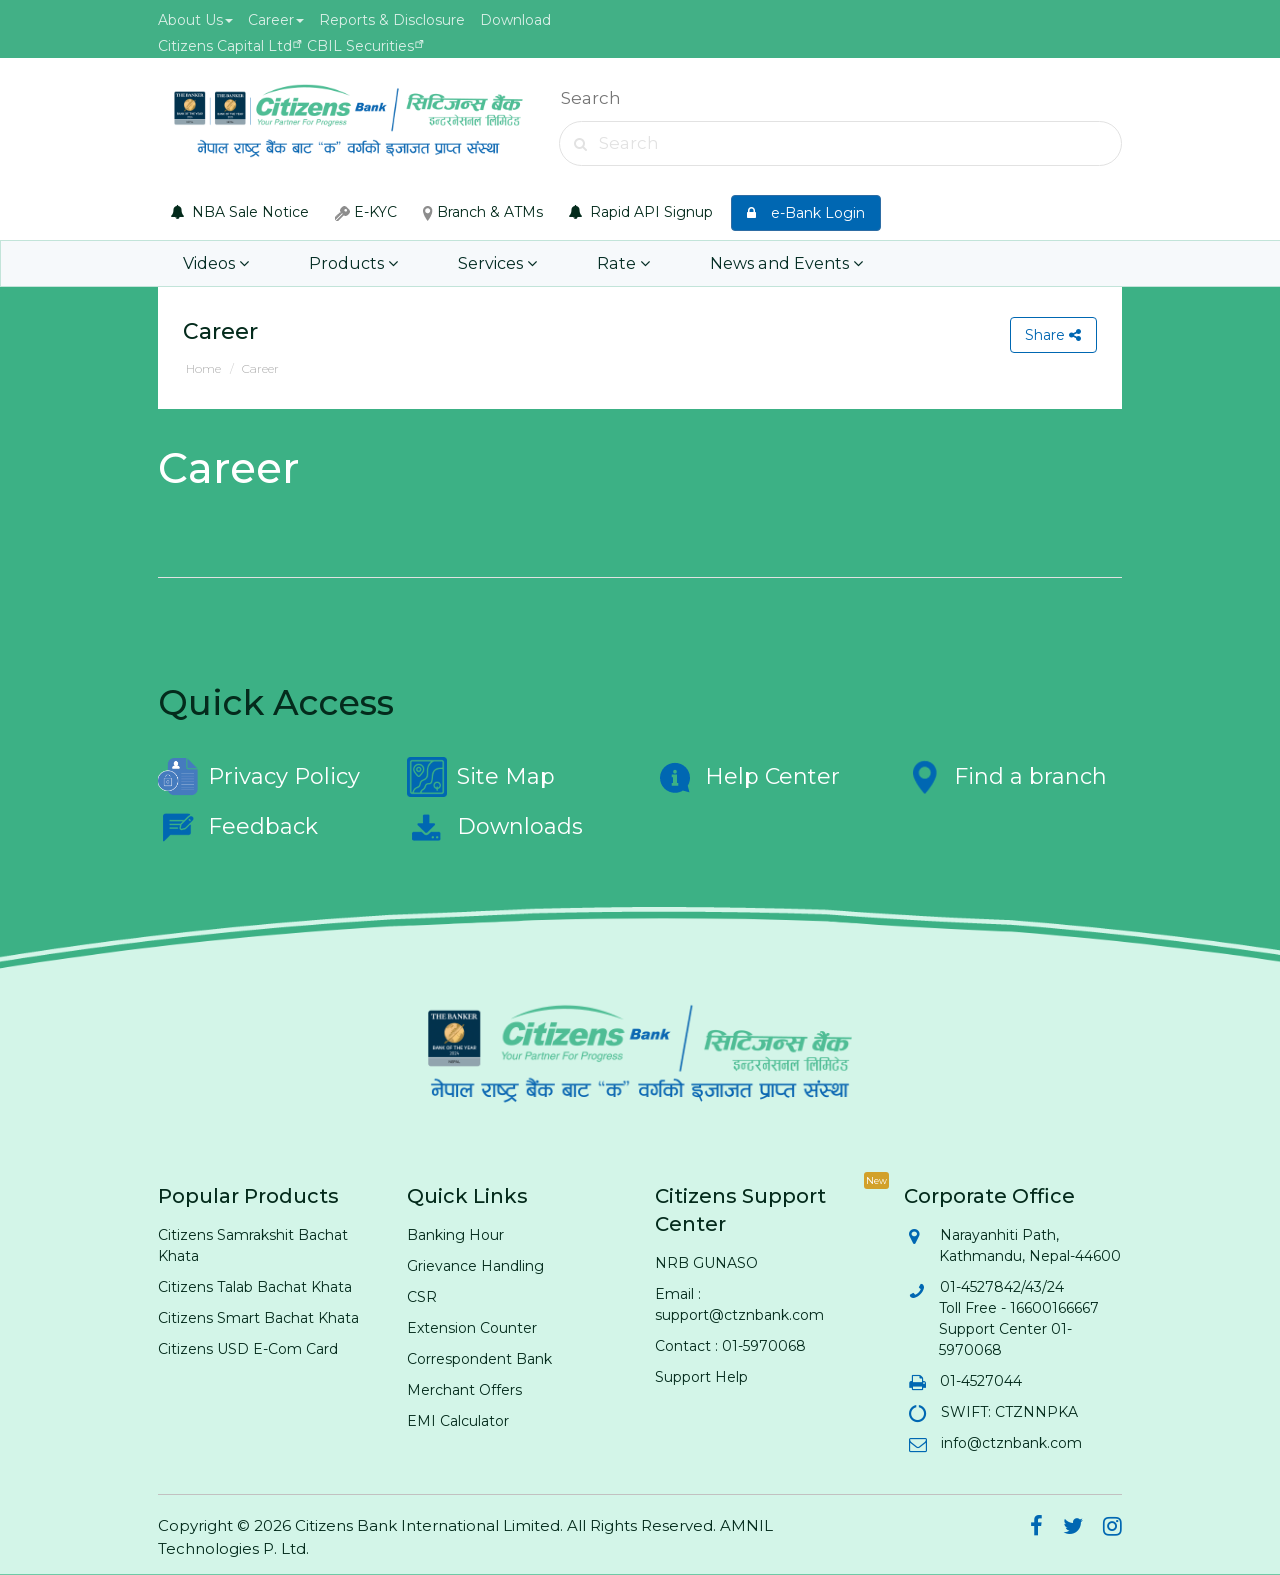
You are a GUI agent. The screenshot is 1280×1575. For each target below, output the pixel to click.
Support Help (701, 1377)
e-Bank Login (806, 213)
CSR (422, 1297)
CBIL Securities (360, 46)
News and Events (777, 263)
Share (1053, 335)
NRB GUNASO (706, 1263)
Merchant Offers (464, 1390)
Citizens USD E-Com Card (248, 1349)
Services (493, 263)
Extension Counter (472, 1328)
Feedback (238, 827)
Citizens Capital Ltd (225, 46)
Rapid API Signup (641, 212)
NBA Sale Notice (240, 212)
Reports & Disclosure (392, 20)
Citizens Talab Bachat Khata (255, 1287)
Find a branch (1005, 777)
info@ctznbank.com (1010, 1443)
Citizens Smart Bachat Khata (258, 1318)
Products (351, 263)
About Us (195, 20)
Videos (216, 263)
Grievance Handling (475, 1266)
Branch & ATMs (483, 212)
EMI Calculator (458, 1421)
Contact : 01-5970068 (730, 1346)
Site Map (481, 777)
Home (203, 368)
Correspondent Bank (479, 1359)
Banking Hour (455, 1235)
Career (276, 20)
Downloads (495, 827)
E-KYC (366, 212)
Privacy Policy (259, 777)
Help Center (747, 777)
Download (515, 20)
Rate (617, 263)
